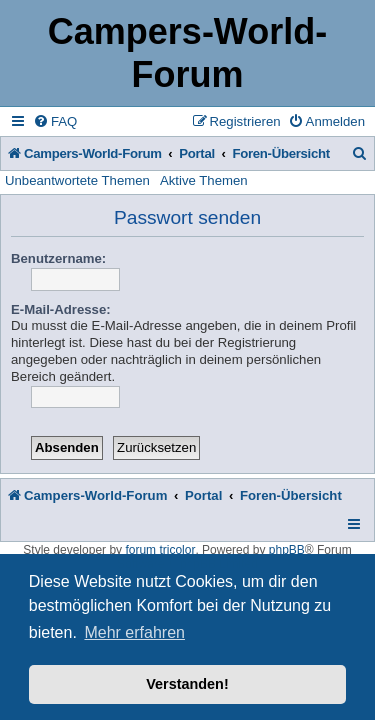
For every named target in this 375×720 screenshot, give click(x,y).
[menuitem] (55, 121)
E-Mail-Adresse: (61, 309)
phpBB (287, 550)
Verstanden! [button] (187, 684)
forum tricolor (160, 550)
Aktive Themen (204, 180)
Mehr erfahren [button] (134, 632)
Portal (197, 153)
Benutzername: (58, 258)
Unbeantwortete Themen (77, 180)
